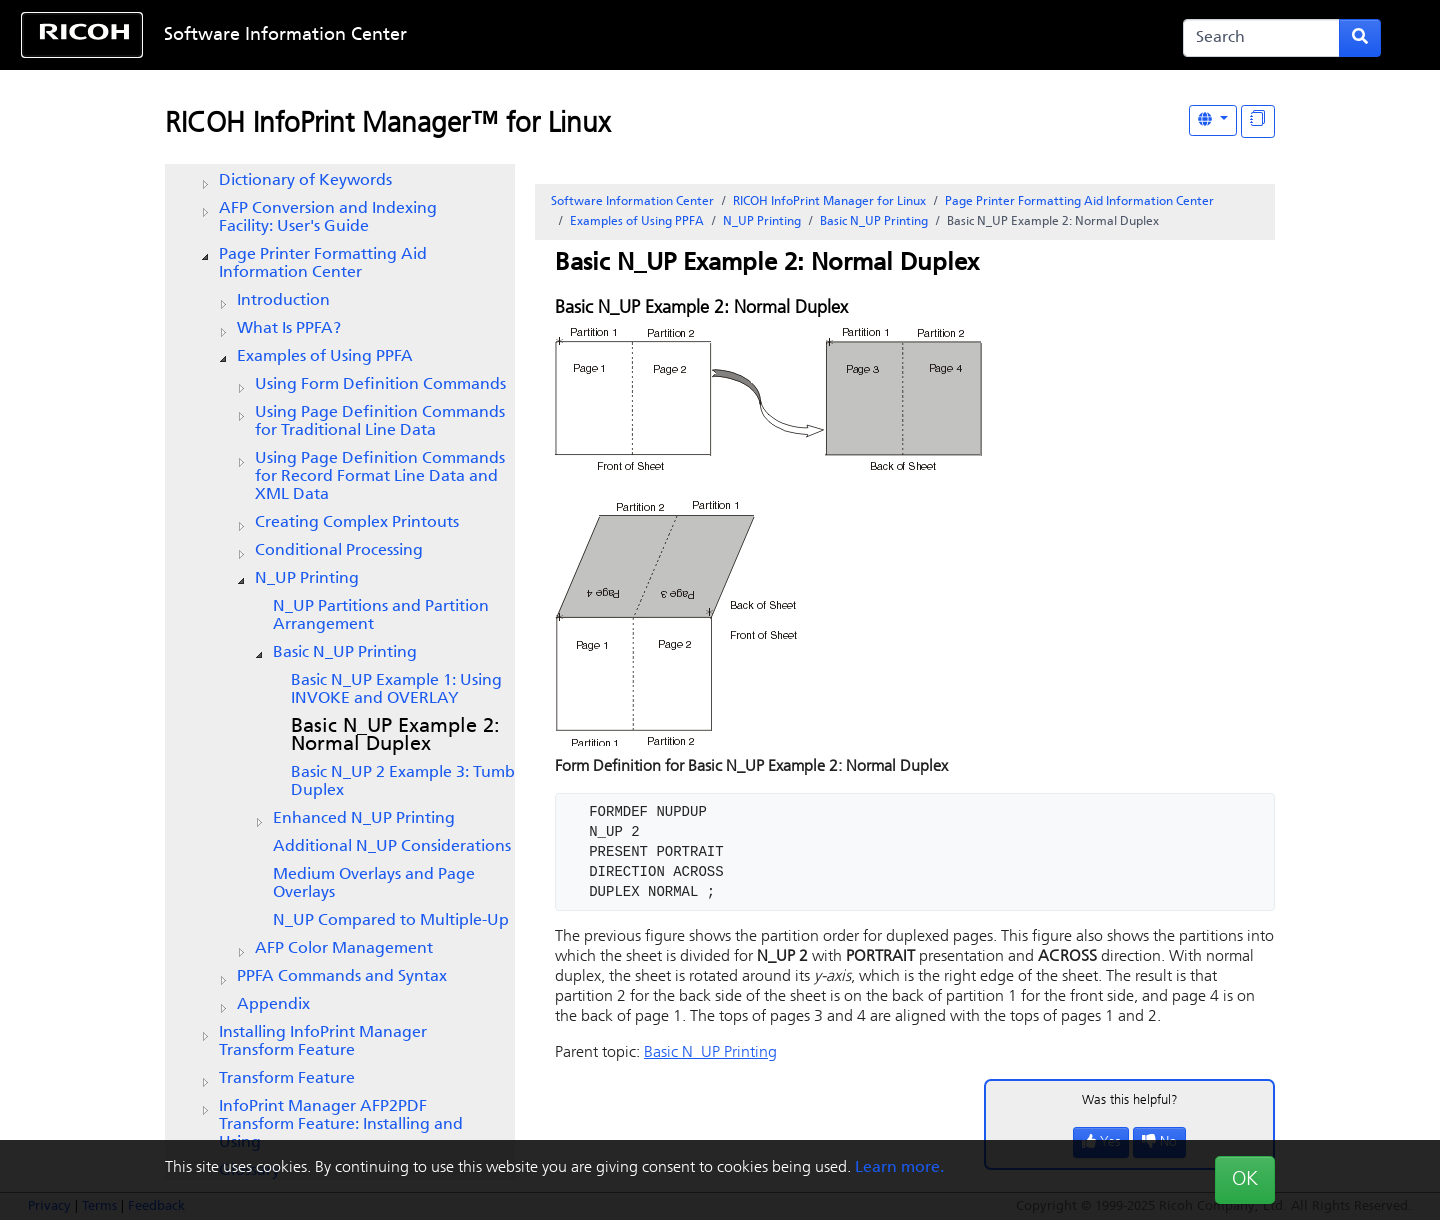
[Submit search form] (1360, 38)
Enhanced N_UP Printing (364, 819)
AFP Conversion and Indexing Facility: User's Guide (328, 218)
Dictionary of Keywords (305, 181)
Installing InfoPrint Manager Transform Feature (323, 1042)
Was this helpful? (1130, 1100)
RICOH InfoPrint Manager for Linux (829, 202)
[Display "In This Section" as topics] (1258, 121)
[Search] (1261, 38)
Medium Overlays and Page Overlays (374, 884)
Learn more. (899, 1168)
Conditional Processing (339, 551)
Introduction (283, 301)
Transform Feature (287, 1079)
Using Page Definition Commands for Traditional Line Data (380, 422)
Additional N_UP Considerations (392, 847)
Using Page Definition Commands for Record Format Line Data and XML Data (380, 477)
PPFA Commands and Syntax (342, 977)
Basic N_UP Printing (345, 653)
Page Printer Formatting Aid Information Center (323, 264)
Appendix (273, 1005)
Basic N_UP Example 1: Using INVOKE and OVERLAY (396, 690)
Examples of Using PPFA (325, 357)
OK (1245, 1180)
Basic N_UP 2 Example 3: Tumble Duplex (409, 782)
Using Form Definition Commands (380, 385)
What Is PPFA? (289, 329)
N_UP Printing (307, 579)
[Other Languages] (1213, 120)
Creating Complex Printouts (357, 523)
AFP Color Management (344, 949)
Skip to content (657, 35)
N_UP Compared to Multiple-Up (391, 921)
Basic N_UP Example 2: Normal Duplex (395, 736)
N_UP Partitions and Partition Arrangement (381, 616)
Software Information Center (285, 35)
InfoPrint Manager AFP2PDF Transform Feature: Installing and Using (341, 1125)
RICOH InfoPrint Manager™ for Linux (387, 125)
